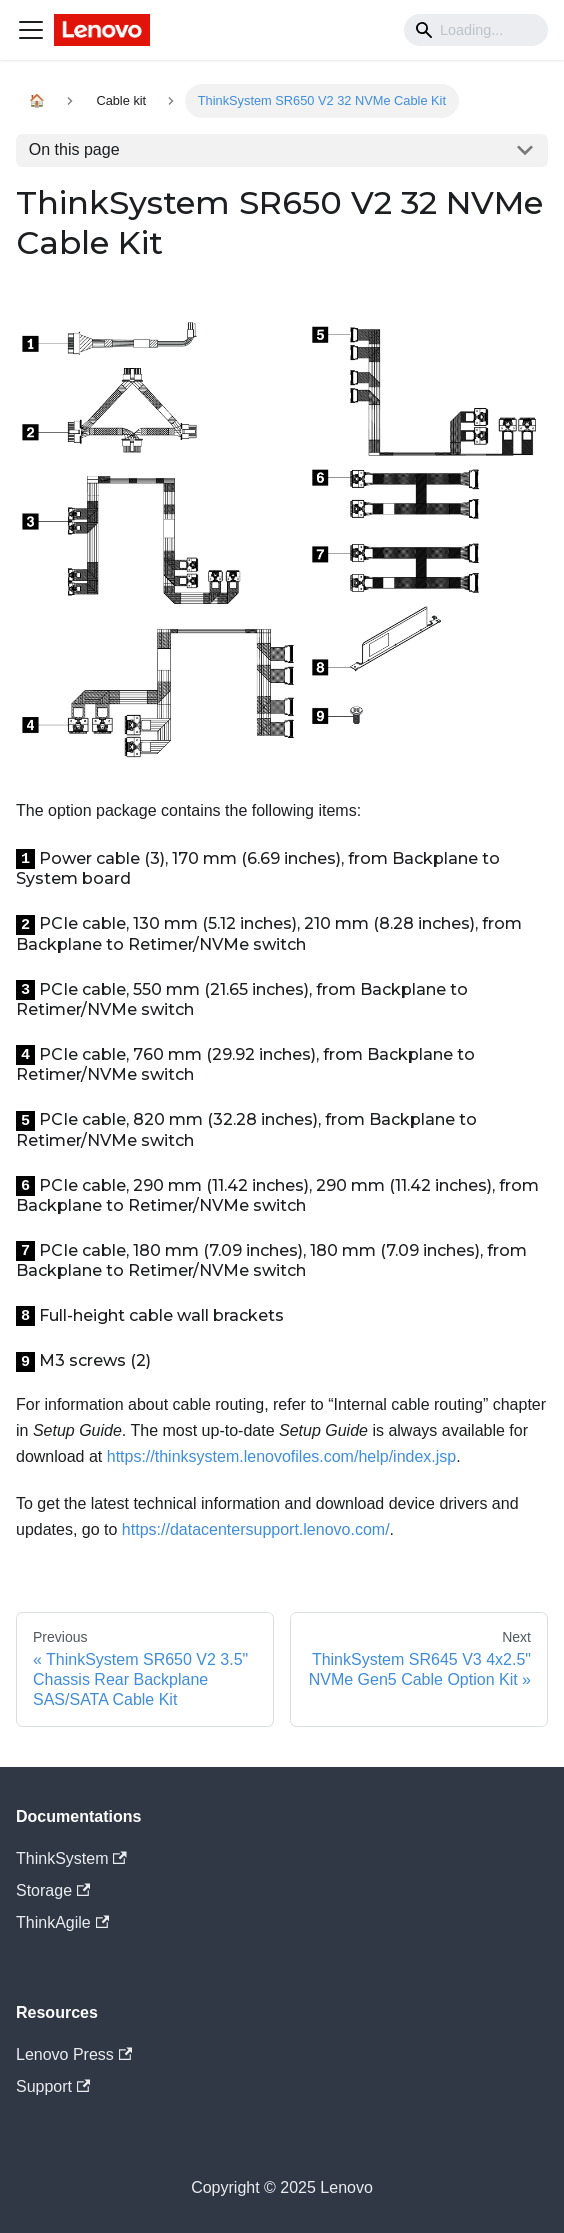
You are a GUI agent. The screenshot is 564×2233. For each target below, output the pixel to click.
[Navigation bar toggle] (31, 30)
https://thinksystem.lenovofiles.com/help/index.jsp (282, 1456)
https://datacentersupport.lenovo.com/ (256, 1529)
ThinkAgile (62, 1922)
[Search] (476, 30)
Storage (53, 1890)
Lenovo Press (74, 2054)
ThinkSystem (71, 1858)
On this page (74, 149)
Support (53, 2086)
